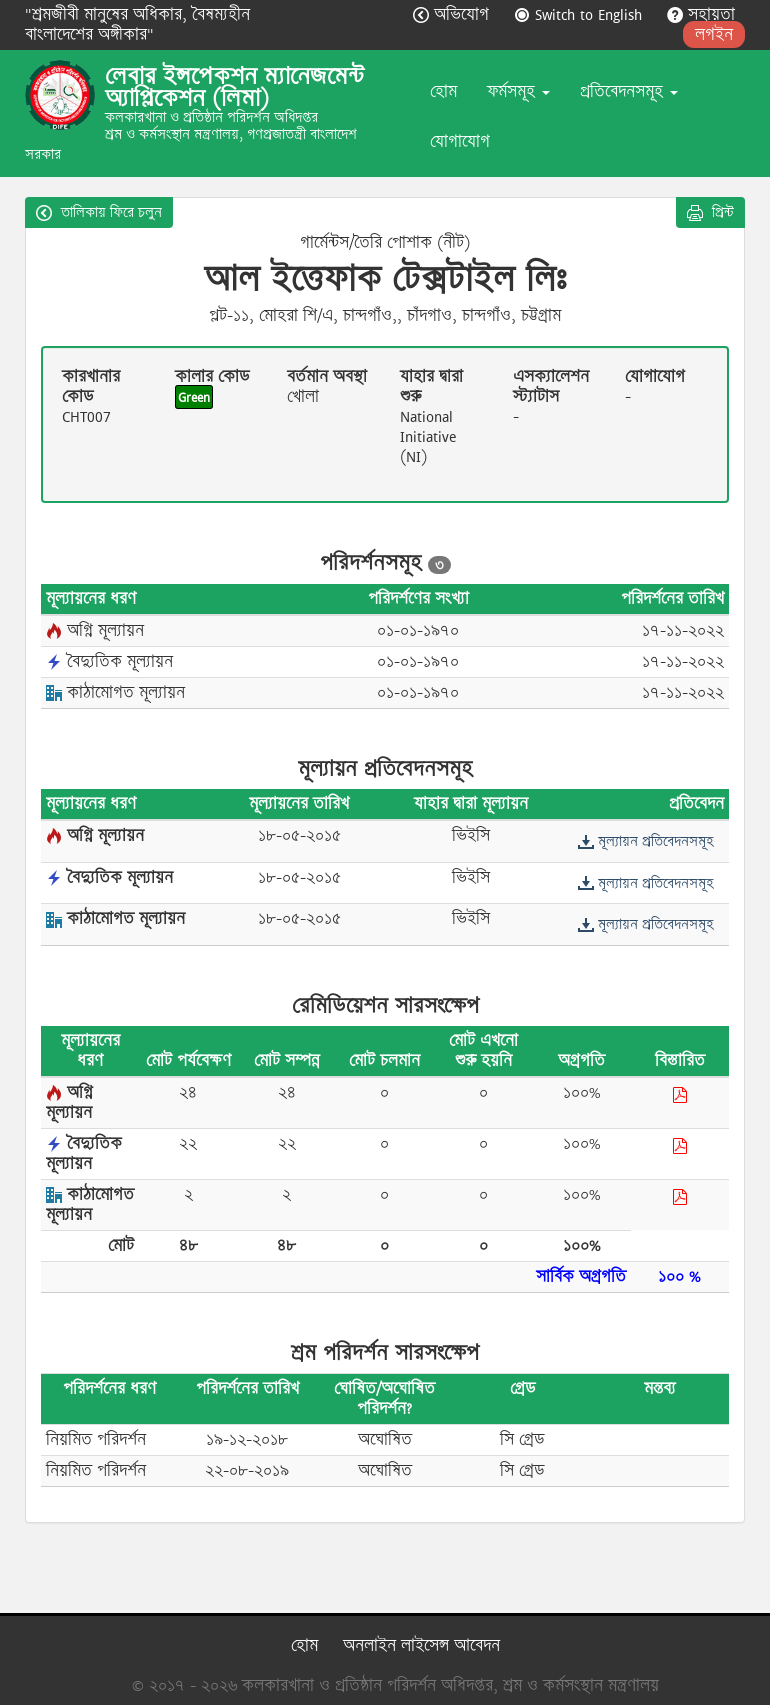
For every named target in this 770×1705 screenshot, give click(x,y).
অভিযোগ (453, 14)
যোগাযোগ (460, 141)
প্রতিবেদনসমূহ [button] (629, 91)
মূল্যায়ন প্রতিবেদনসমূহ (645, 841)
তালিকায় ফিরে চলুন (99, 212)
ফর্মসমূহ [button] (518, 91)
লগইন (714, 34)
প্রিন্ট (710, 212)
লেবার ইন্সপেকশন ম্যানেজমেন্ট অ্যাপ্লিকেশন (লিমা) (234, 87)
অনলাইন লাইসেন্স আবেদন (421, 1645)
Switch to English (580, 14)
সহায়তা (701, 14)
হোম (443, 91)
